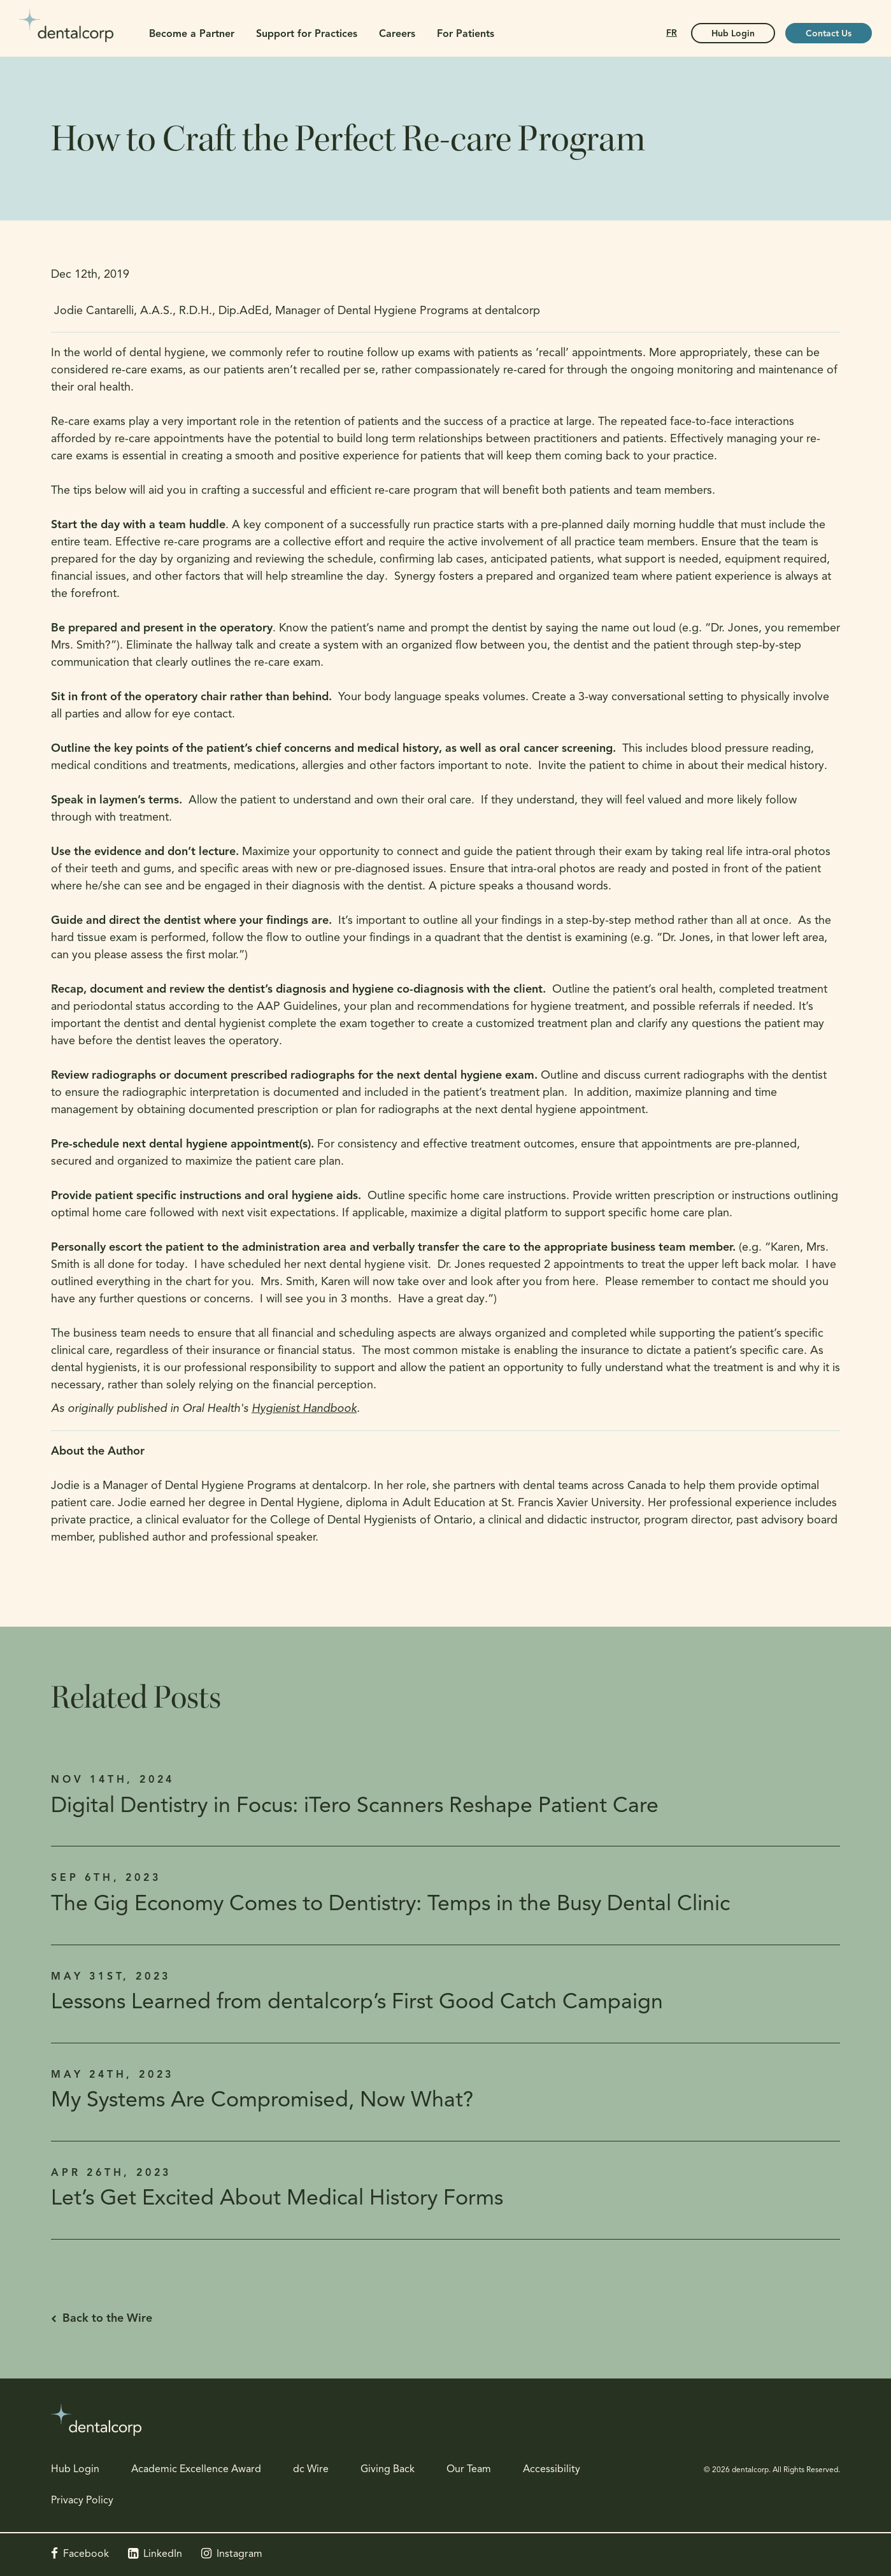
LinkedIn (162, 2554)
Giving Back (387, 2469)
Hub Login (75, 2469)
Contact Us (829, 34)
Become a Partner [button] (191, 34)
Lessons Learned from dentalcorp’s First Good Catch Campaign (357, 2002)
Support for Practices (306, 34)
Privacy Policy (82, 2501)
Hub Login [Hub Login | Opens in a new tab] (733, 34)
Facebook (86, 2554)
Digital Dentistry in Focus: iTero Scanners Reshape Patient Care (355, 1806)
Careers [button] (397, 34)
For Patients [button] (465, 34)
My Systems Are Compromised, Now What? (262, 2101)
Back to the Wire (107, 2319)
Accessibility (551, 2469)
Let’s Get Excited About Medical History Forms (277, 2199)
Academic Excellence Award (196, 2469)
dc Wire (311, 2469)
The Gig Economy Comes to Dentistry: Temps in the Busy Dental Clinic (390, 1904)
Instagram (239, 2554)
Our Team (468, 2469)
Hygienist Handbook (304, 1409)
